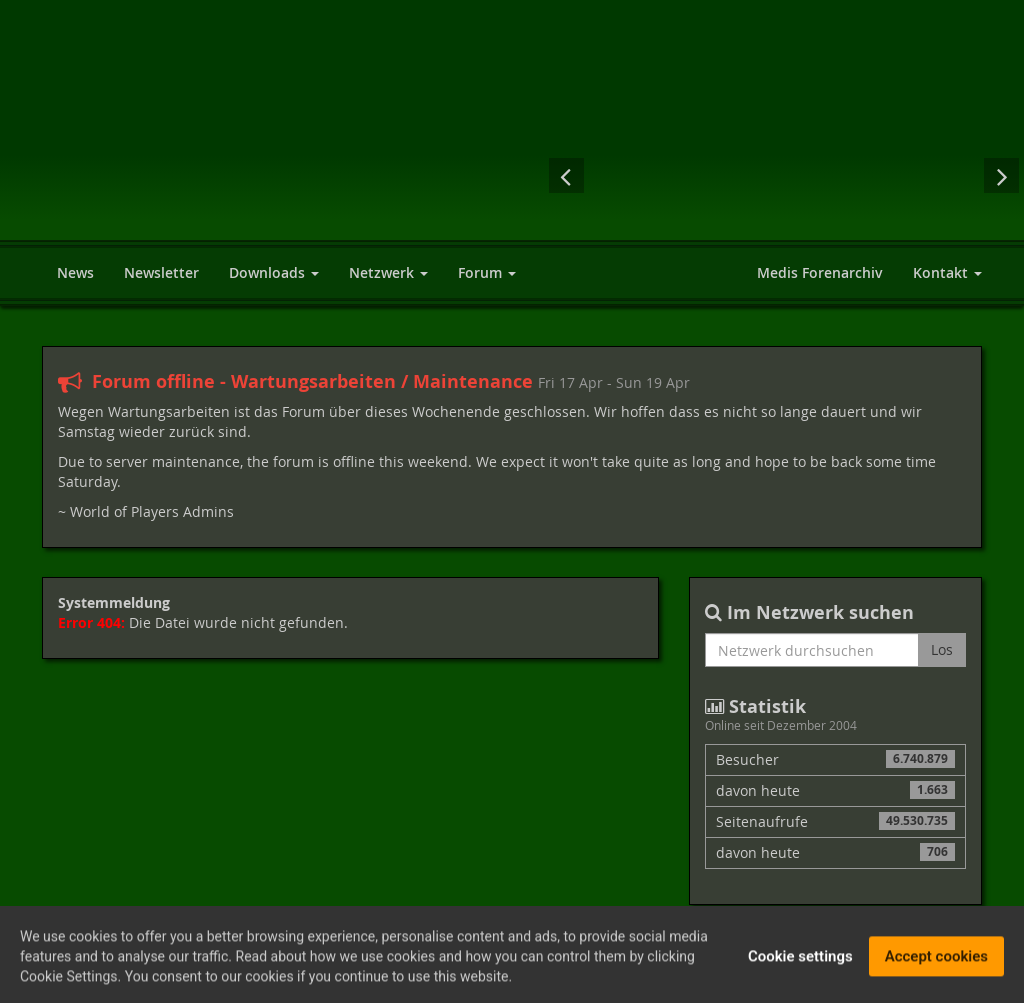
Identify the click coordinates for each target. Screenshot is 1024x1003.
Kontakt (947, 272)
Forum (487, 272)
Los (942, 649)
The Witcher (624, 175)
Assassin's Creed (944, 175)
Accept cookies (936, 961)
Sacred (784, 175)
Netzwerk (388, 272)
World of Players (252, 142)
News (75, 272)
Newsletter (161, 272)
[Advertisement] (742, 70)
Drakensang (704, 175)
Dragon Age (865, 175)
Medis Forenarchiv (820, 272)
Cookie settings (800, 961)
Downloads (274, 272)
